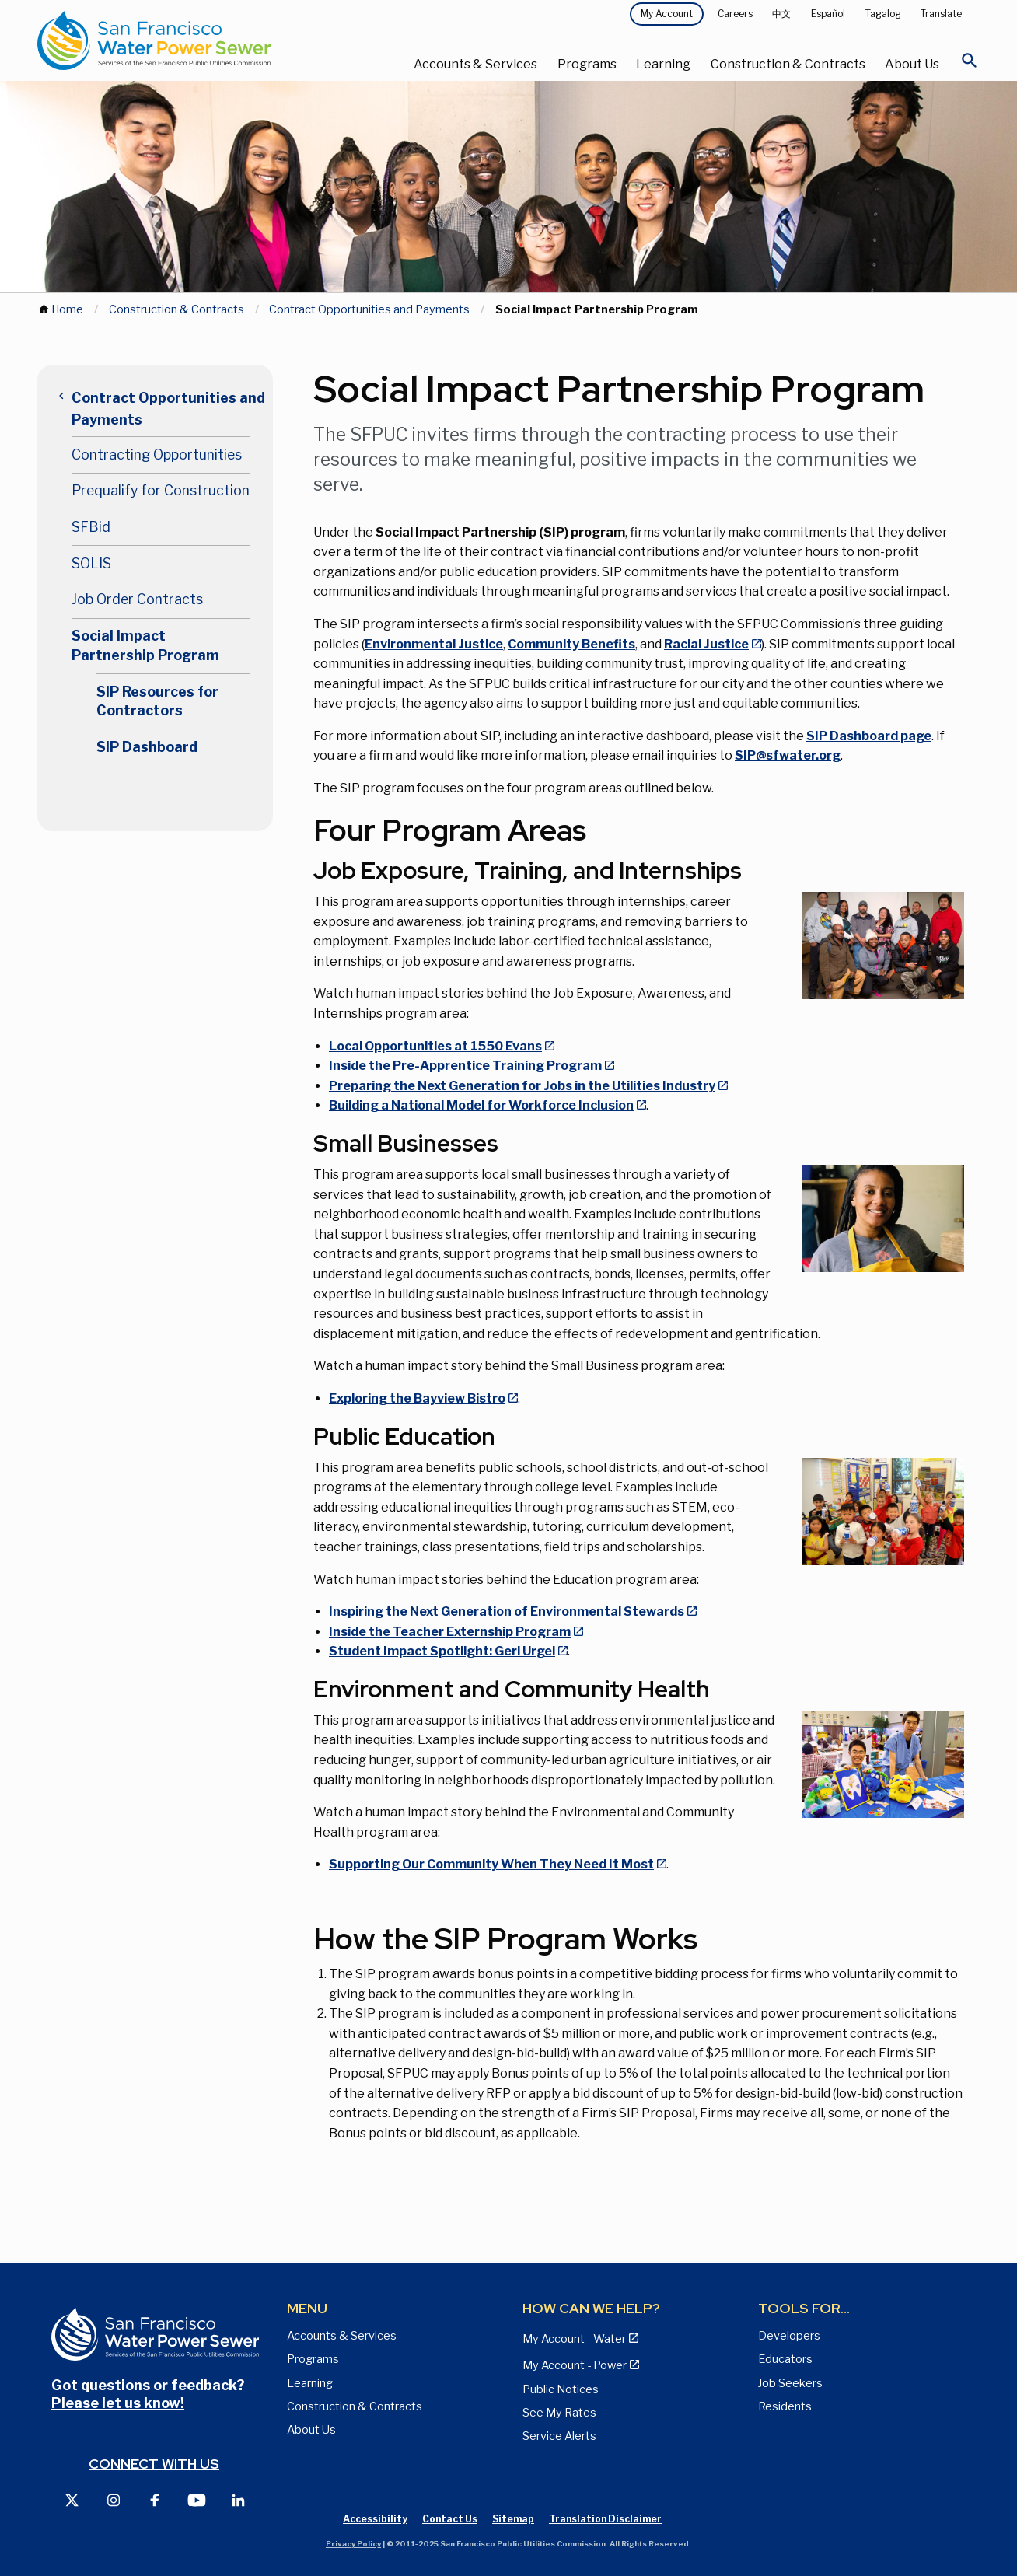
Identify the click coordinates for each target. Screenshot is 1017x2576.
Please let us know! (117, 2403)
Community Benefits (571, 644)
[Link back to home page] (194, 40)
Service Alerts (559, 2436)
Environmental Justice (434, 644)
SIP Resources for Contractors (157, 701)
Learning (663, 64)
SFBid (91, 527)
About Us (912, 64)
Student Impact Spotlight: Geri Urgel (442, 1651)
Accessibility (375, 2519)
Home (67, 309)
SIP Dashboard (146, 747)
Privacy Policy (353, 2543)
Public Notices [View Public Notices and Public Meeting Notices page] (560, 2389)
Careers (735, 13)
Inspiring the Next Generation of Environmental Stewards (506, 1611)
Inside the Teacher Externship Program (450, 1631)
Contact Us (449, 2519)
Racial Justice (706, 644)
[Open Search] (969, 64)
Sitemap (513, 2519)
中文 (781, 13)
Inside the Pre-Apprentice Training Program (465, 1065)
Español (828, 13)
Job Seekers (790, 2383)
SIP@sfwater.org (788, 755)
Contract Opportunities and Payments (369, 309)
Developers (789, 2336)
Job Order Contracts (137, 599)
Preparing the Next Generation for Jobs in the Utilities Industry (522, 1085)
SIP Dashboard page (868, 736)
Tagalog (883, 13)
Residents (785, 2406)
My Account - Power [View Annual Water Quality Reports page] (574, 2365)
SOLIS (91, 563)
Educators (785, 2359)
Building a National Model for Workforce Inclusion (481, 1105)
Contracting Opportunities (157, 454)
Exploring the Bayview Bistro (417, 1398)
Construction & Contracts (788, 64)
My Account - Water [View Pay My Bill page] (574, 2339)
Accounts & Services (475, 64)
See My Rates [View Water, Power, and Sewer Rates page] (559, 2413)
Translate (941, 13)
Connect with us (154, 2464)
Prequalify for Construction (161, 490)
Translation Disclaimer (605, 2519)
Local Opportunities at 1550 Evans (435, 1046)
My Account (667, 13)
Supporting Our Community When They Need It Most (491, 1864)
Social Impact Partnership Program (145, 645)
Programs (587, 64)
